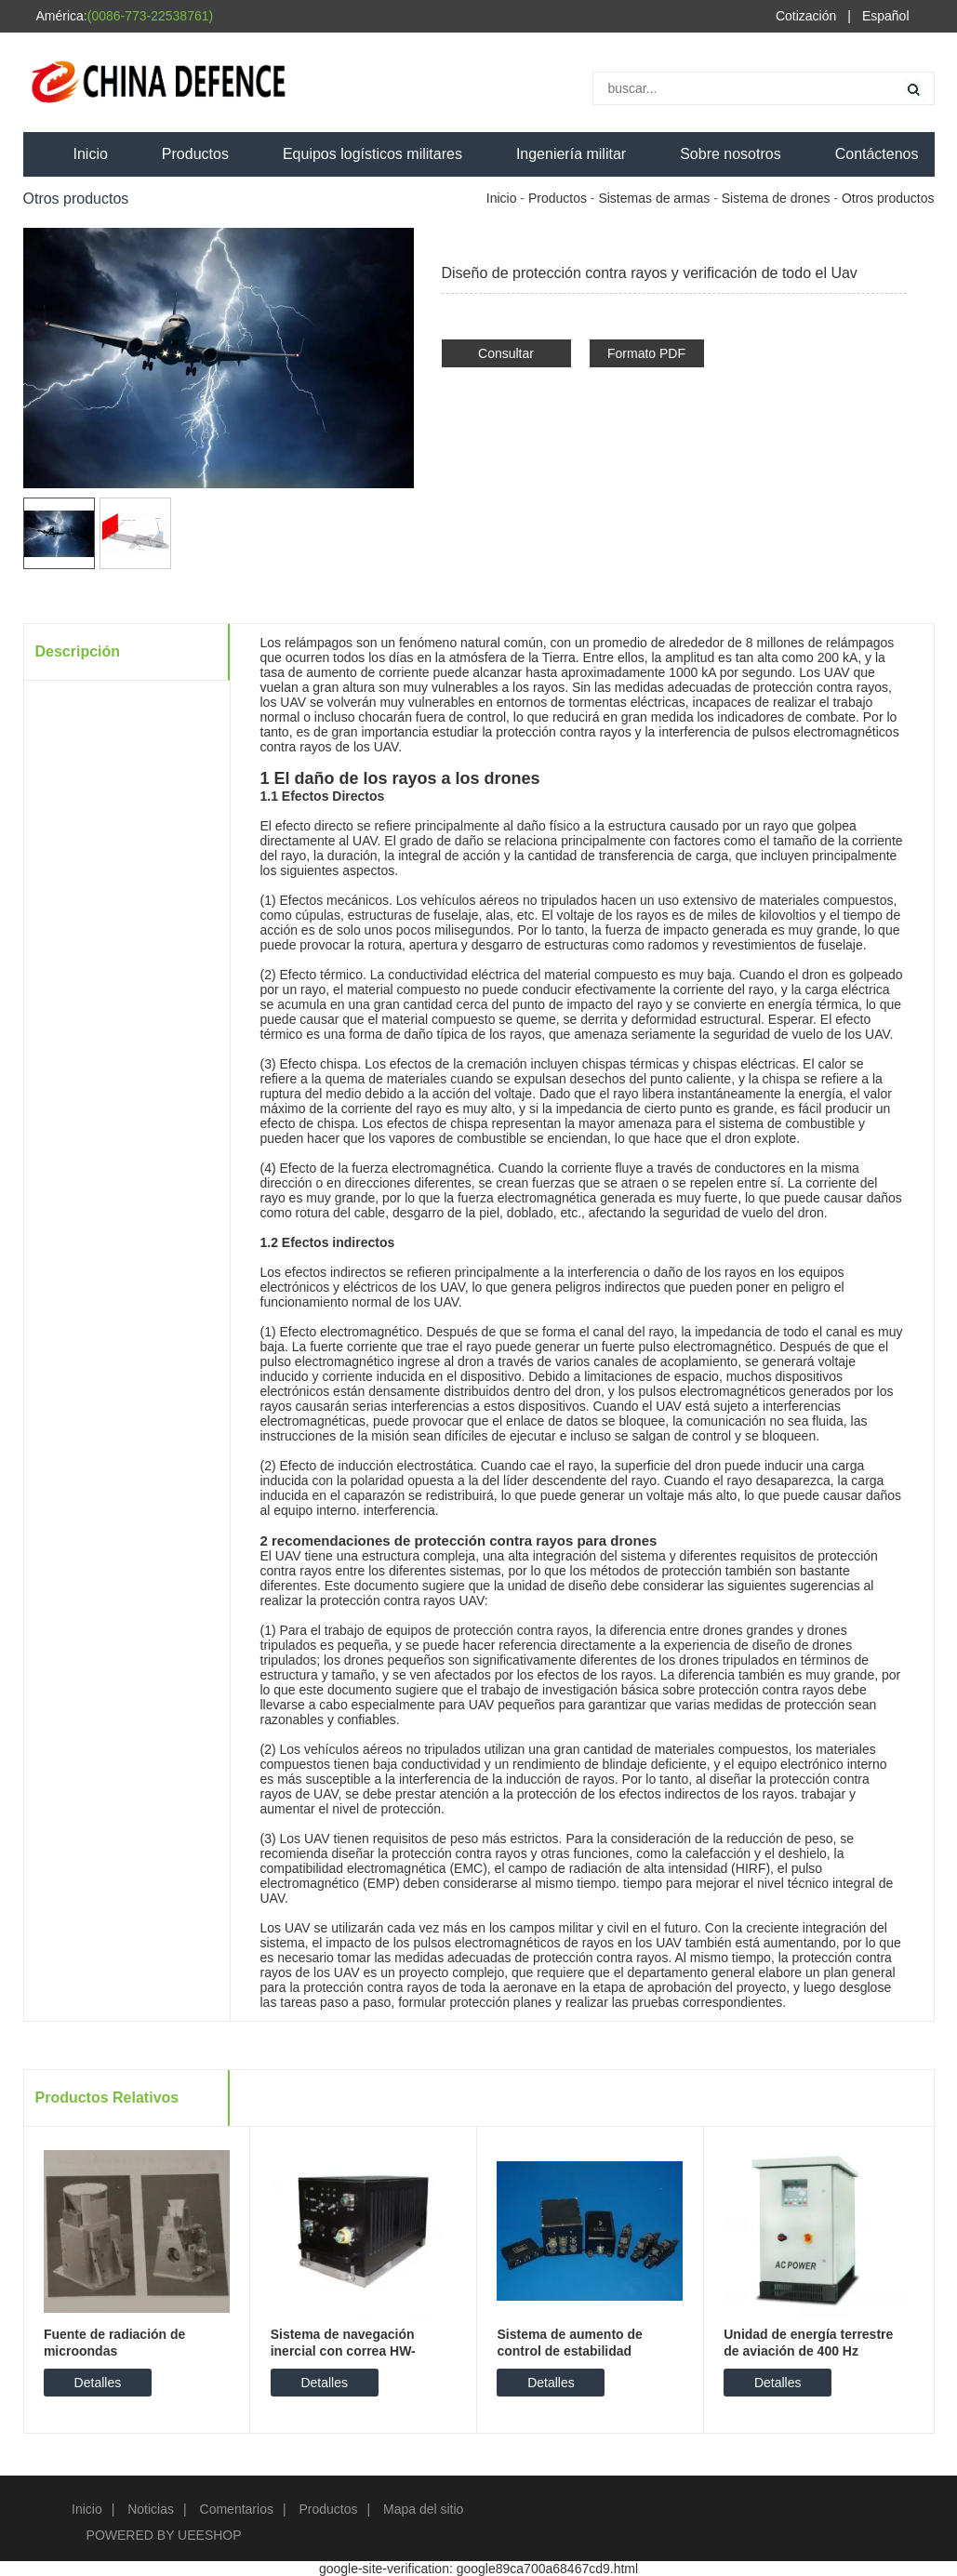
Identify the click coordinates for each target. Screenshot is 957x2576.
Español (886, 15)
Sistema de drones (776, 198)
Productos (195, 154)
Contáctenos (877, 154)
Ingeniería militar (571, 154)
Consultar (506, 353)
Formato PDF (646, 353)
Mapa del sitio (423, 2509)
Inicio (90, 154)
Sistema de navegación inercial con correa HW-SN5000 (343, 2351)
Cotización (806, 15)
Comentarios (236, 2509)
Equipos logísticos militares (372, 154)
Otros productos (888, 198)
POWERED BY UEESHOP (164, 2535)
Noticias (150, 2509)
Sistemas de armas (654, 198)
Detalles (98, 2382)
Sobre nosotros (730, 154)
